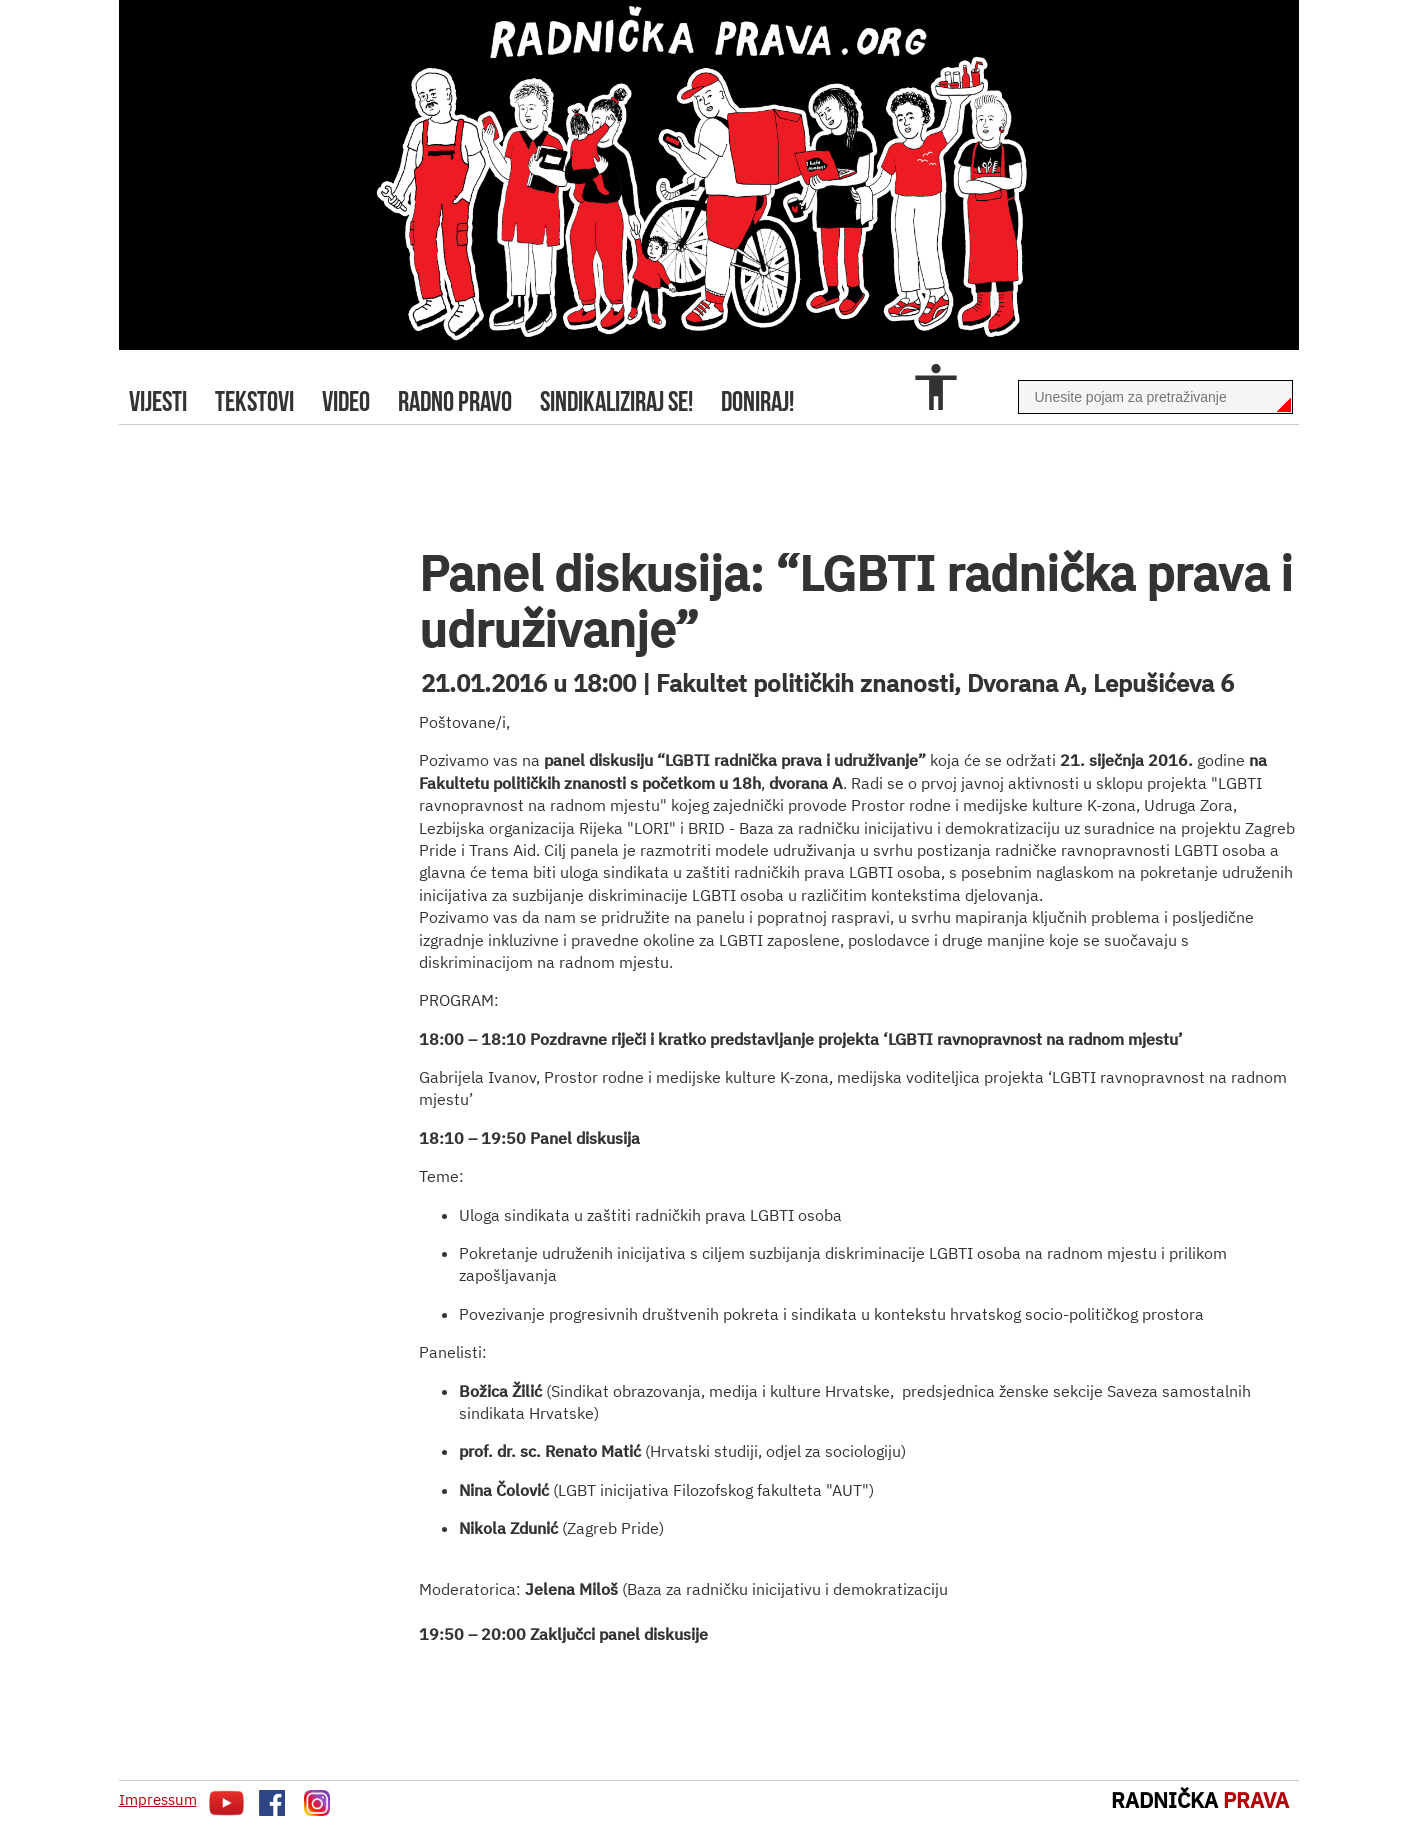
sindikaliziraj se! (616, 401)
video (346, 401)
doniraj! (757, 401)
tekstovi (254, 401)
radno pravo (455, 401)
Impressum (158, 1799)
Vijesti (158, 401)
